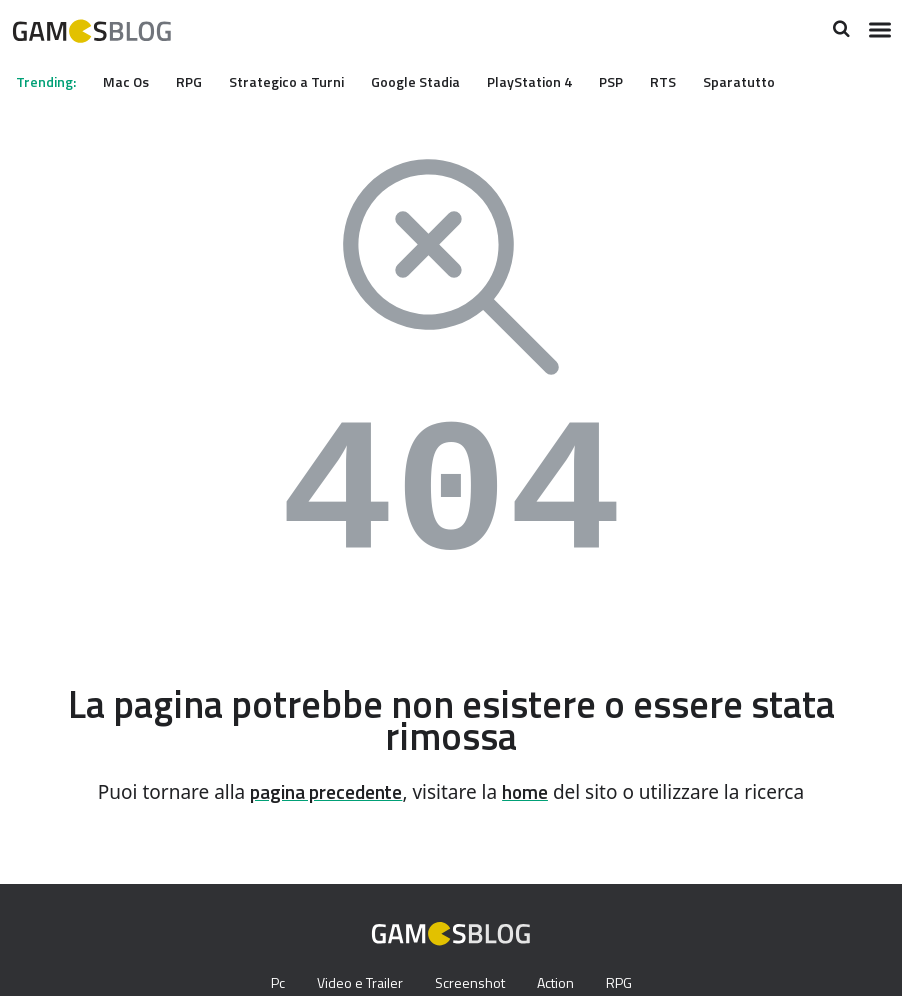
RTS (697, 81)
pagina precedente (323, 792)
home (532, 792)
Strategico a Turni (303, 81)
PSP (641, 81)
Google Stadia (436, 81)
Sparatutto (774, 81)
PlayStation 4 (556, 81)
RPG (200, 81)
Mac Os (133, 81)
